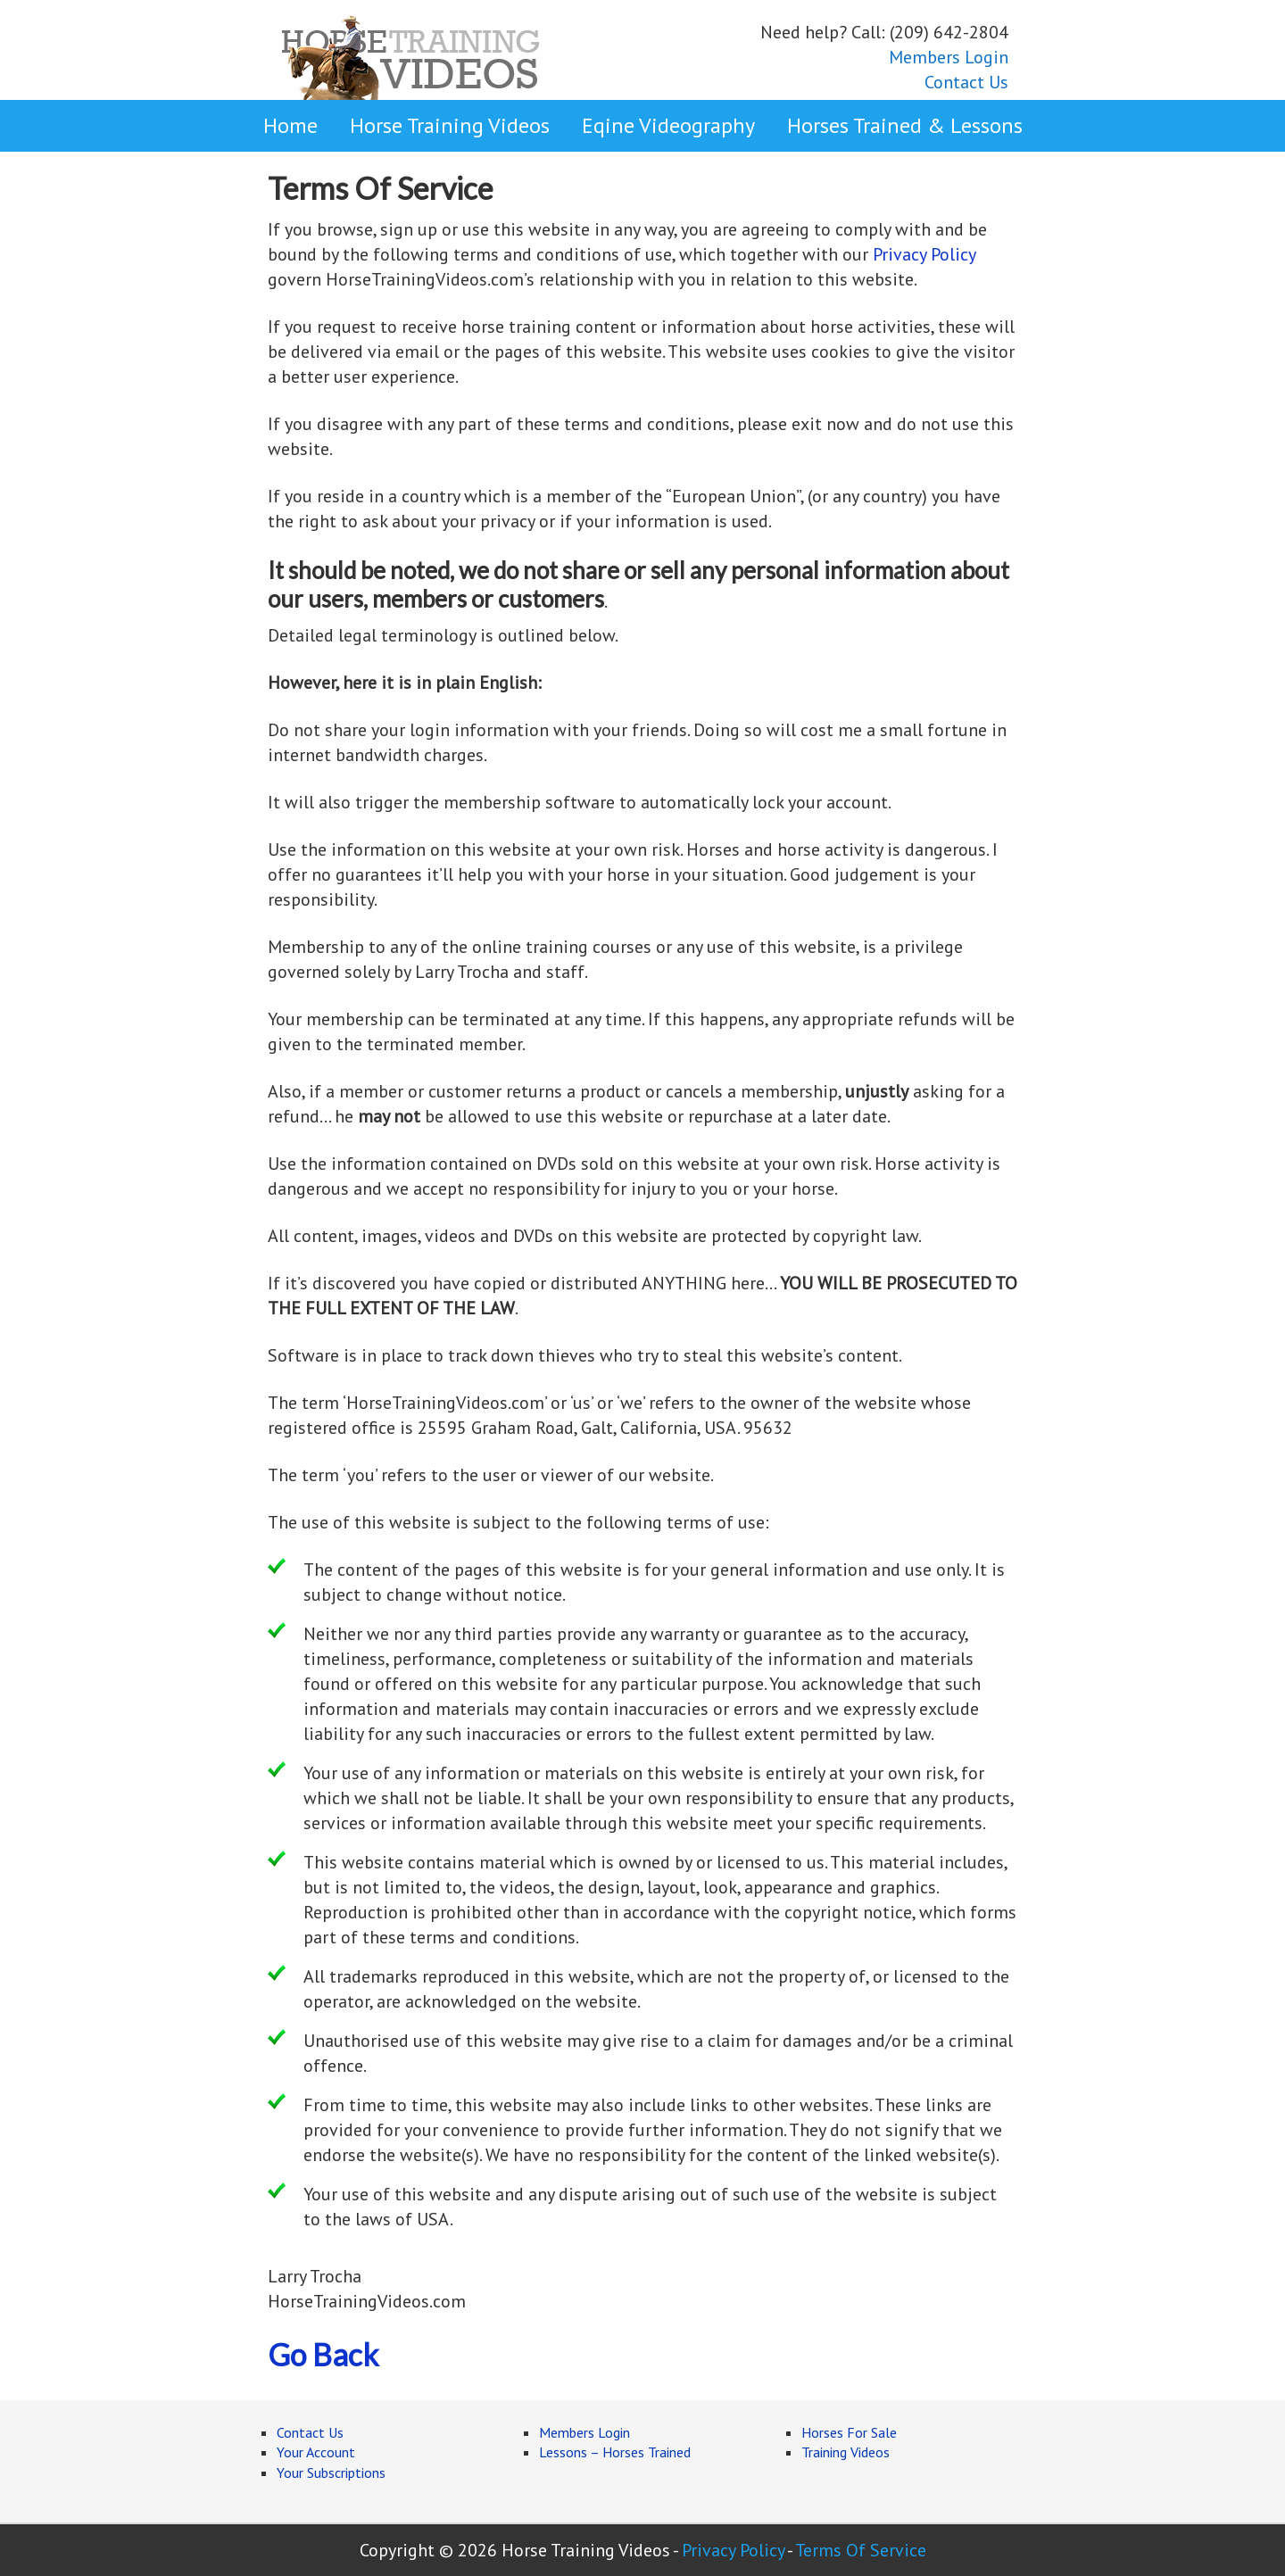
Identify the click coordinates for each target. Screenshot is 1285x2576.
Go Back (323, 2354)
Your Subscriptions (331, 2472)
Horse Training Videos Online (410, 55)
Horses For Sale (849, 2432)
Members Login (948, 57)
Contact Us (966, 82)
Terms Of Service (860, 2550)
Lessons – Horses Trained (615, 2452)
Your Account (316, 2452)
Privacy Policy (924, 254)
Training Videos (845, 2452)
